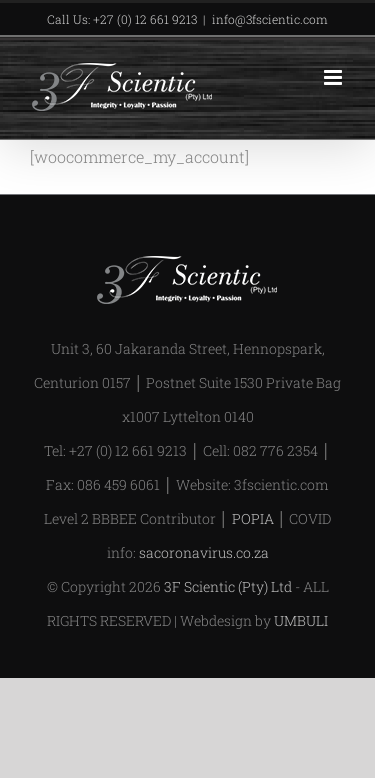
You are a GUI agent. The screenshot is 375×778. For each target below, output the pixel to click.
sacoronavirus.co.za (204, 552)
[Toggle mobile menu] (334, 77)
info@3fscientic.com (270, 19)
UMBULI (301, 620)
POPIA (253, 518)
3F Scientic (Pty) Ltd (228, 586)
